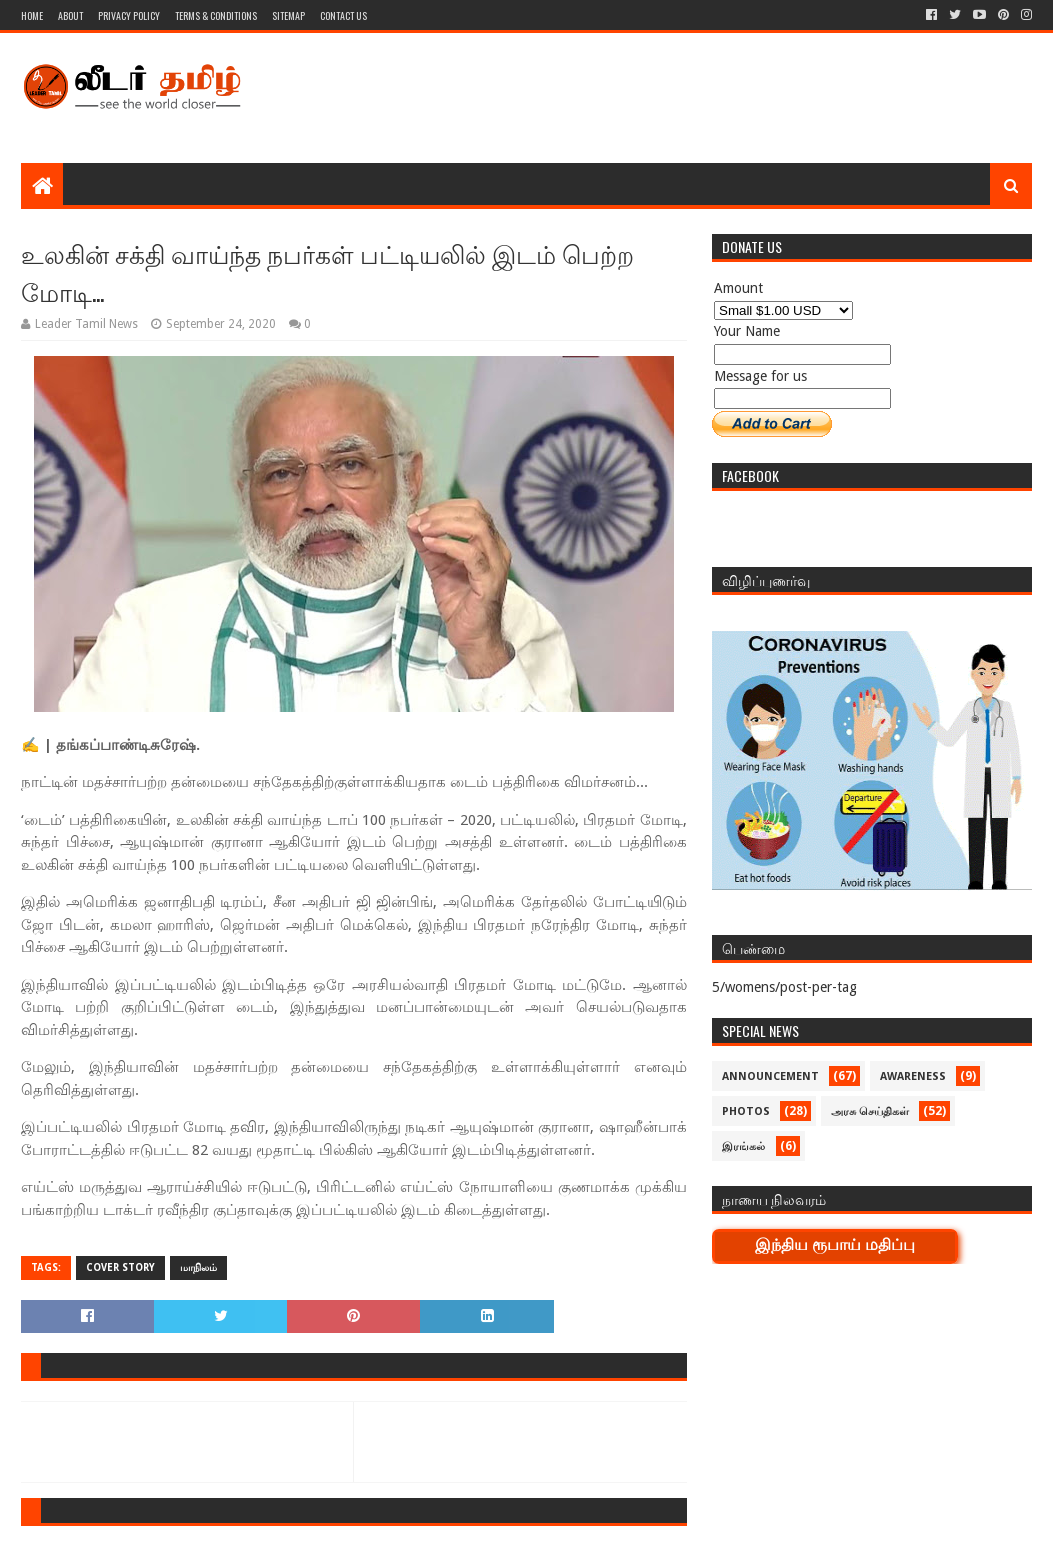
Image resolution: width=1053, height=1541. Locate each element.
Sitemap (288, 15)
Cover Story (120, 1267)
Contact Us (343, 15)
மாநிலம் (198, 1267)
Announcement (770, 1076)
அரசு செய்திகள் (870, 1111)
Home (32, 15)
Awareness (913, 1076)
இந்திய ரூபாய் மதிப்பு (835, 1244)
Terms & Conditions (216, 15)
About (70, 15)
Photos (746, 1111)
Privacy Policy (129, 15)
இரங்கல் (743, 1146)
